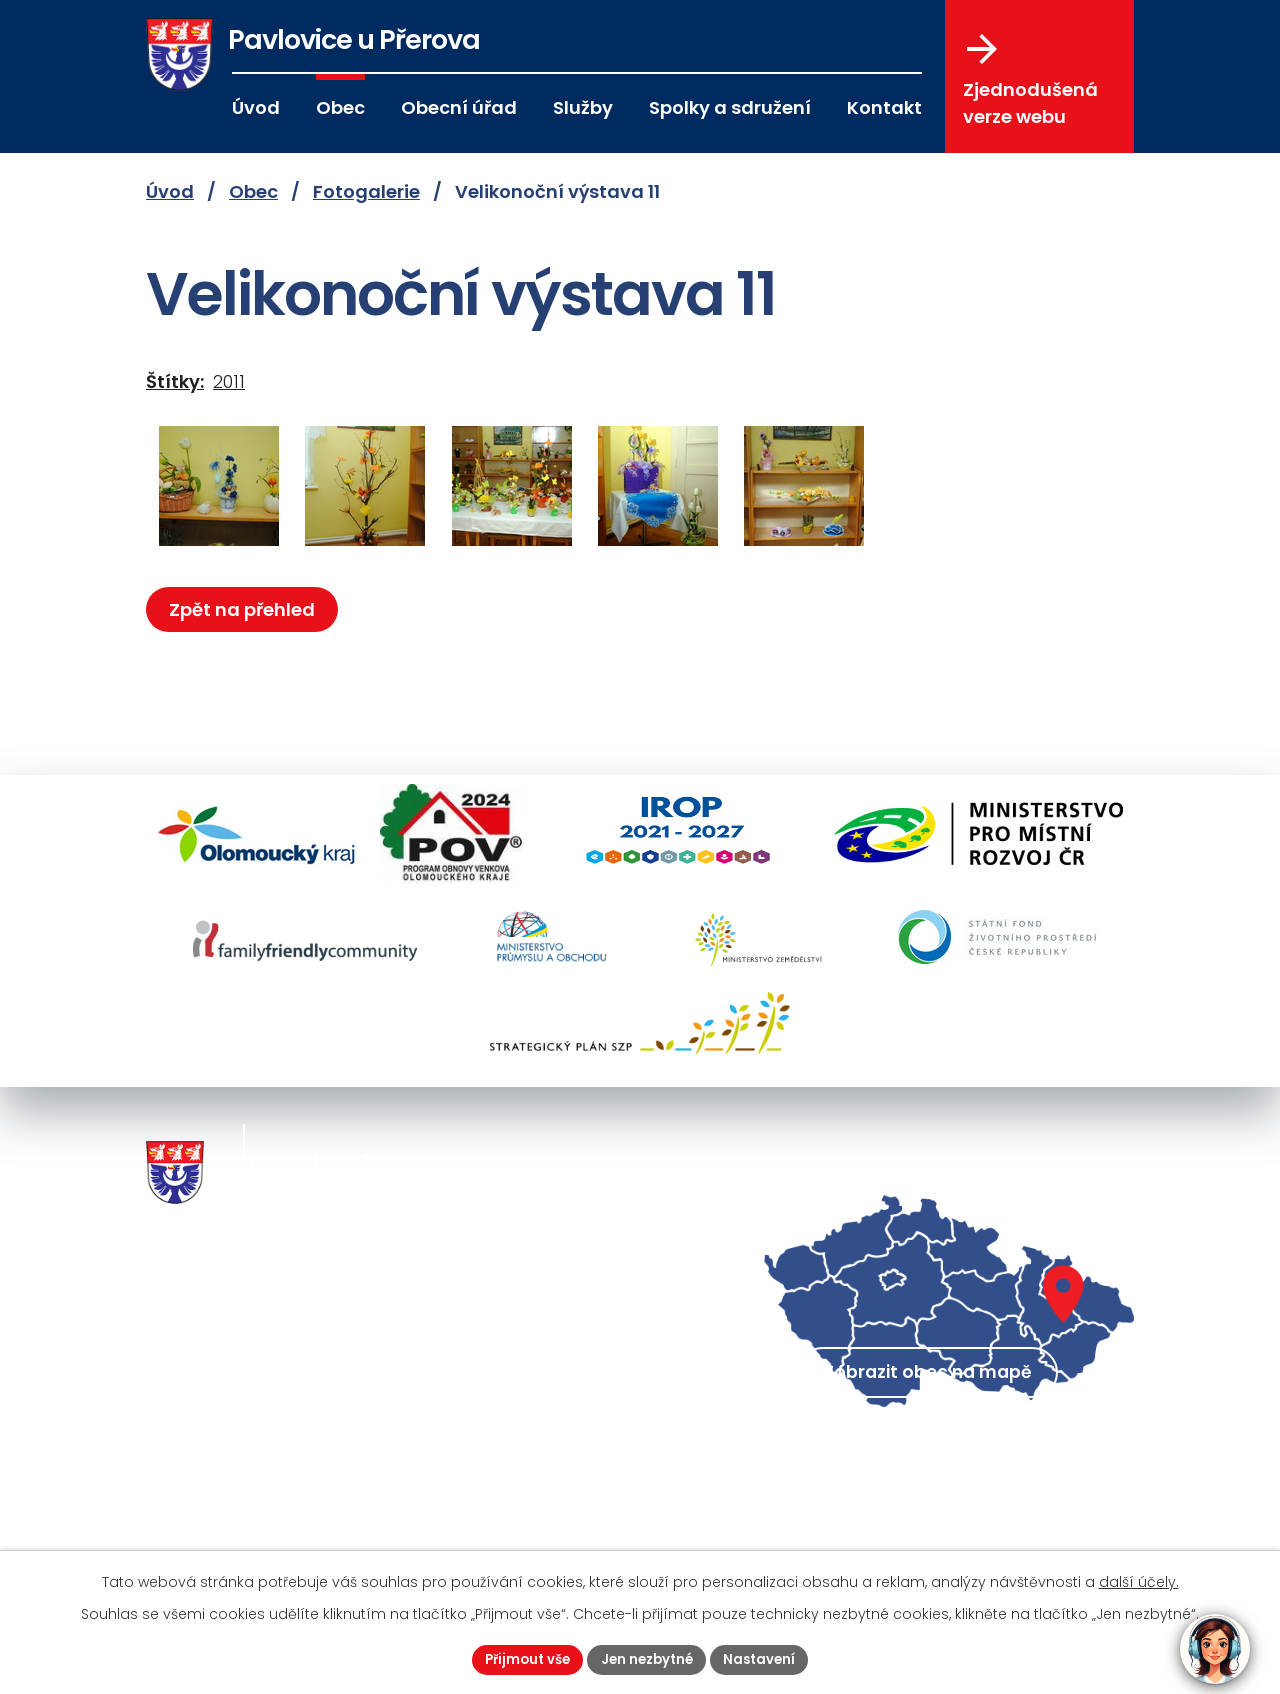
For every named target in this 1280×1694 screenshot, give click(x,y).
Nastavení (766, 1658)
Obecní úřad (459, 107)
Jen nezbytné (648, 1658)
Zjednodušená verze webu (1030, 81)
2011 (229, 381)
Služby (583, 107)
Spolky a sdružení (730, 107)
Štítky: (175, 381)
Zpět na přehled (246, 609)
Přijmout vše (521, 1658)
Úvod (256, 107)
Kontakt (884, 107)
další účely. (1139, 1580)
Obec (340, 107)
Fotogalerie (366, 191)
